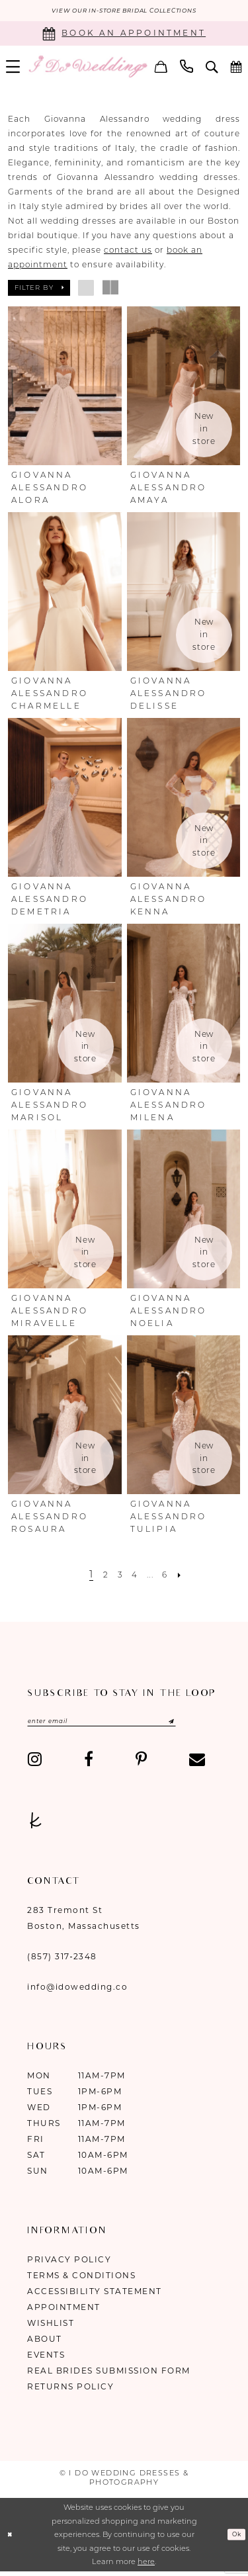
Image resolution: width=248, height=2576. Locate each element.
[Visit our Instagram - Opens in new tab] (34, 1764)
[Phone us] (187, 68)
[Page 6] (171, 1576)
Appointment (64, 2312)
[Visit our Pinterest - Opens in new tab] (141, 1764)
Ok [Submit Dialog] (234, 2539)
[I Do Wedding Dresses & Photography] (87, 68)
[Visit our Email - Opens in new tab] (197, 1764)
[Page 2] (99, 1576)
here (146, 2566)
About (44, 2344)
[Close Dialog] (12, 2539)
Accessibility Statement (94, 2296)
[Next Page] (190, 1576)
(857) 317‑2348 (62, 1962)
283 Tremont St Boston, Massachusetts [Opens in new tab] (83, 1923)
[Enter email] (122, 1724)
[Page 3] (116, 1576)
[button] (161, 68)
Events (46, 2360)
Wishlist (50, 2328)
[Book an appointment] (124, 35)
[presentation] (65, 387)
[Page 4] (134, 1576)
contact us (128, 252)
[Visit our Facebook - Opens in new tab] (88, 1764)
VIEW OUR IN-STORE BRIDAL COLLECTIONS (124, 12)
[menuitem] (161, 68)
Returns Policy (70, 2392)
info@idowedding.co (77, 1992)
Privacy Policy (69, 2265)
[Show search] (212, 68)
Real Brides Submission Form (108, 2376)
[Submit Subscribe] (199, 1724)
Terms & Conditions (81, 2281)
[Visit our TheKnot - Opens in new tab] (35, 1825)
